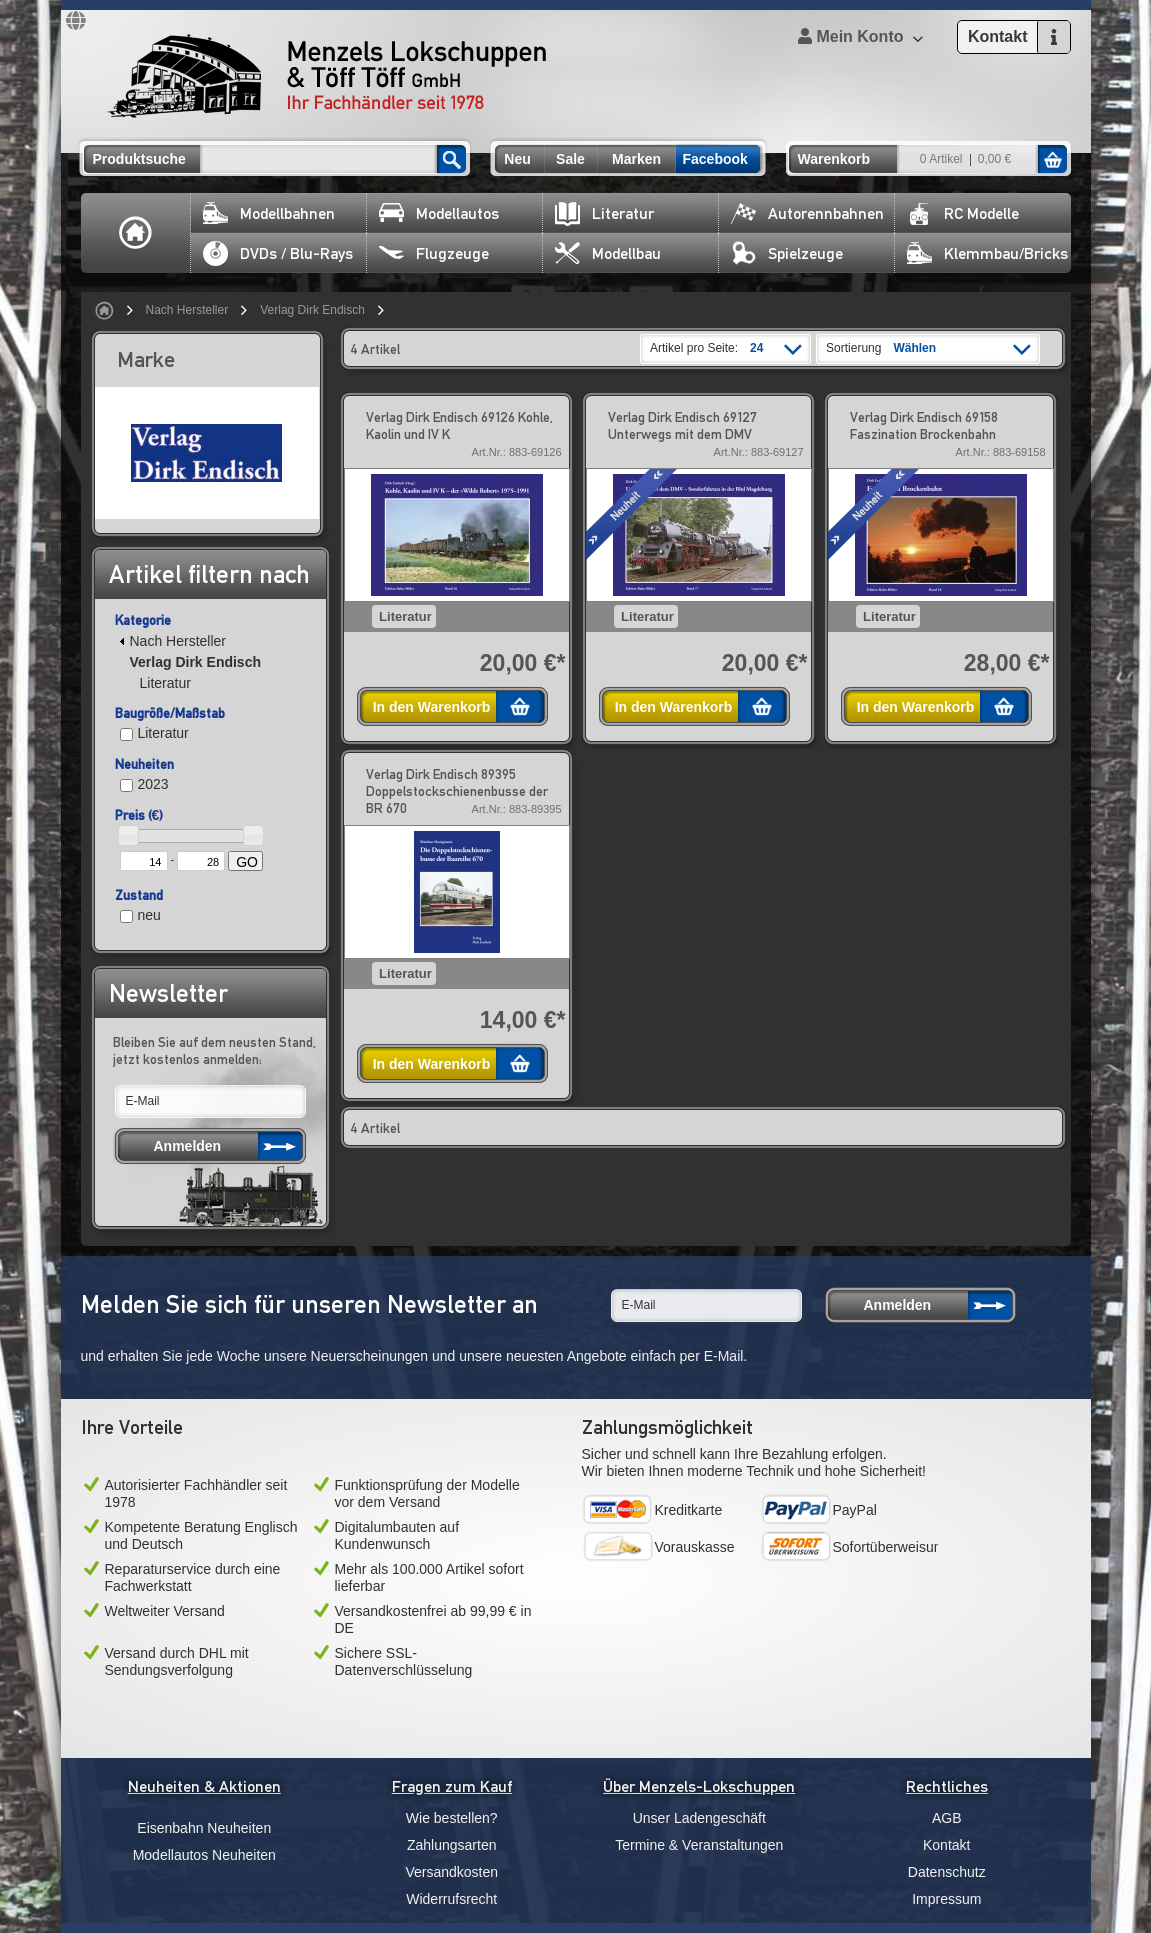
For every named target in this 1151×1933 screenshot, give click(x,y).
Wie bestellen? (452, 1818)
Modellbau (608, 253)
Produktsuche (139, 159)
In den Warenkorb (432, 707)
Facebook (715, 159)
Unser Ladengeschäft (699, 1818)
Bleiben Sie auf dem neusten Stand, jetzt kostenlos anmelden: (214, 1050)
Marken (636, 159)
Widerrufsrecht (451, 1899)
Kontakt (946, 1845)
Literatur (604, 213)
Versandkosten (451, 1872)
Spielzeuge (787, 253)
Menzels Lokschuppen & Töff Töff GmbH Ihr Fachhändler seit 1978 (327, 76)
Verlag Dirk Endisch (312, 310)
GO (247, 862)
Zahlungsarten (452, 1845)
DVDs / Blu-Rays (278, 253)
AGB (947, 1818)
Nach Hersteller (187, 310)
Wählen (914, 348)
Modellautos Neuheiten (204, 1855)
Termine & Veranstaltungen (699, 1845)
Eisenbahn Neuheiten (204, 1828)
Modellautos (439, 213)
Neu (517, 159)
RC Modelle (963, 213)
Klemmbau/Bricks (987, 253)
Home (136, 233)
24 (756, 348)
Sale (570, 159)
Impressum (946, 1899)
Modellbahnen (269, 213)
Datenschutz (947, 1872)
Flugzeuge (434, 253)
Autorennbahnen (807, 213)
